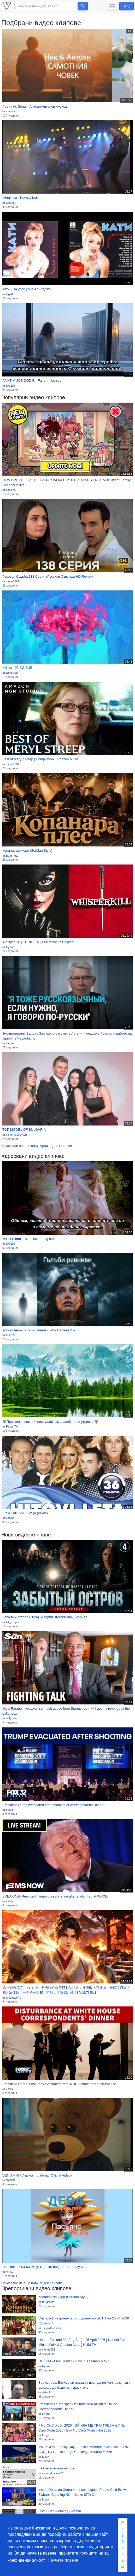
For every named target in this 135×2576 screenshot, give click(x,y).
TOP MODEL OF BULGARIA (24, 1130)
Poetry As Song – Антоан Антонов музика (34, 106)
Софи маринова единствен (59, 2511)
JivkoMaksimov (52, 2328)
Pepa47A (12, 1426)
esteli (9, 1809)
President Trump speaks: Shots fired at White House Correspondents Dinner (77, 2406)
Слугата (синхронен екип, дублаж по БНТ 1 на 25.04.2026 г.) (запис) (83, 2320)
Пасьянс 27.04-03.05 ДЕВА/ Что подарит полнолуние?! (45, 2267)
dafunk (46, 2392)
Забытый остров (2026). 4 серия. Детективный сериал (44, 1617)
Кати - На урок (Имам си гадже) (27, 289)
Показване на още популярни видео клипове (36, 1146)
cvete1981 (12, 581)
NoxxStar (12, 672)
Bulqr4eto (12, 855)
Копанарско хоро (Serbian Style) (27, 850)
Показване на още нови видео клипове (32, 2283)
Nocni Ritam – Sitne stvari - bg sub (28, 1239)
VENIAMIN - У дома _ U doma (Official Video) (37, 2175)
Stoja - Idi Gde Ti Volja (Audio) (25, 1513)
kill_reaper (12, 1622)
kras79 (10, 1335)
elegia (10, 1043)
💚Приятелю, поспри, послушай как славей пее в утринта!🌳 (50, 1422)
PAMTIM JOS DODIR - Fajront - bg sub (32, 380)
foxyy (45, 2435)
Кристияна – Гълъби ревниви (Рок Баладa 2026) (40, 1330)
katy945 (11, 1517)
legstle (10, 294)
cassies (11, 489)
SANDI (10, 385)
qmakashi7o (13, 1997)
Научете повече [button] (63, 2560)
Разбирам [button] (122, 2545)
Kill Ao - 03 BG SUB (17, 668)
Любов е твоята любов (56, 2468)
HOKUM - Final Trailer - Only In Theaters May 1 (74, 2361)
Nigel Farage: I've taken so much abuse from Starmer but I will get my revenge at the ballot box (66, 1711)
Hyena (10, 947)
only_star (12, 1718)
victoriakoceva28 (16, 1134)
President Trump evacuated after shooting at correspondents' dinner (53, 1805)
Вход (126, 6)
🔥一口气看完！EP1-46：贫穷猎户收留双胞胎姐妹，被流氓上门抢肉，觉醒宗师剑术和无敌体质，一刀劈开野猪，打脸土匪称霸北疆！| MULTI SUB (66, 1990)
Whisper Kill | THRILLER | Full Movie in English (37, 942)
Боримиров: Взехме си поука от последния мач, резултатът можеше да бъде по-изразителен (85, 2385)
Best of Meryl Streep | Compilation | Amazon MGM (40, 759)
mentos (10, 111)
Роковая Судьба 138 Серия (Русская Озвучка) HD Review (47, 576)
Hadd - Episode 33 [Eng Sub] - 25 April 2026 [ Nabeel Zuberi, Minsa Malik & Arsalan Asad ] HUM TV (84, 2342)
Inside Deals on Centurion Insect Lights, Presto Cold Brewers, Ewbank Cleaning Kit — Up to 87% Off (84, 2492)
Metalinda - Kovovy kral (20, 198)
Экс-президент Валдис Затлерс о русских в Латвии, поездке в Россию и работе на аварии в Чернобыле (67, 1035)
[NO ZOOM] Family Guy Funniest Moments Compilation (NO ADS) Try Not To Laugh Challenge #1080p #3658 (84, 2449)
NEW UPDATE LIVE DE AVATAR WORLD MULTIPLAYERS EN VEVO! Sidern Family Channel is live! (66, 482)
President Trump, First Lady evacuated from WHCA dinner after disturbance (59, 2084)
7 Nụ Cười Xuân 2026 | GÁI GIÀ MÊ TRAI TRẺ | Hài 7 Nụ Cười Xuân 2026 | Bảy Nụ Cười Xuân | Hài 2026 (81, 2427)
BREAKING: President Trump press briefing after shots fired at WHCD (55, 1896)
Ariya (9, 2271)
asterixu (11, 202)
